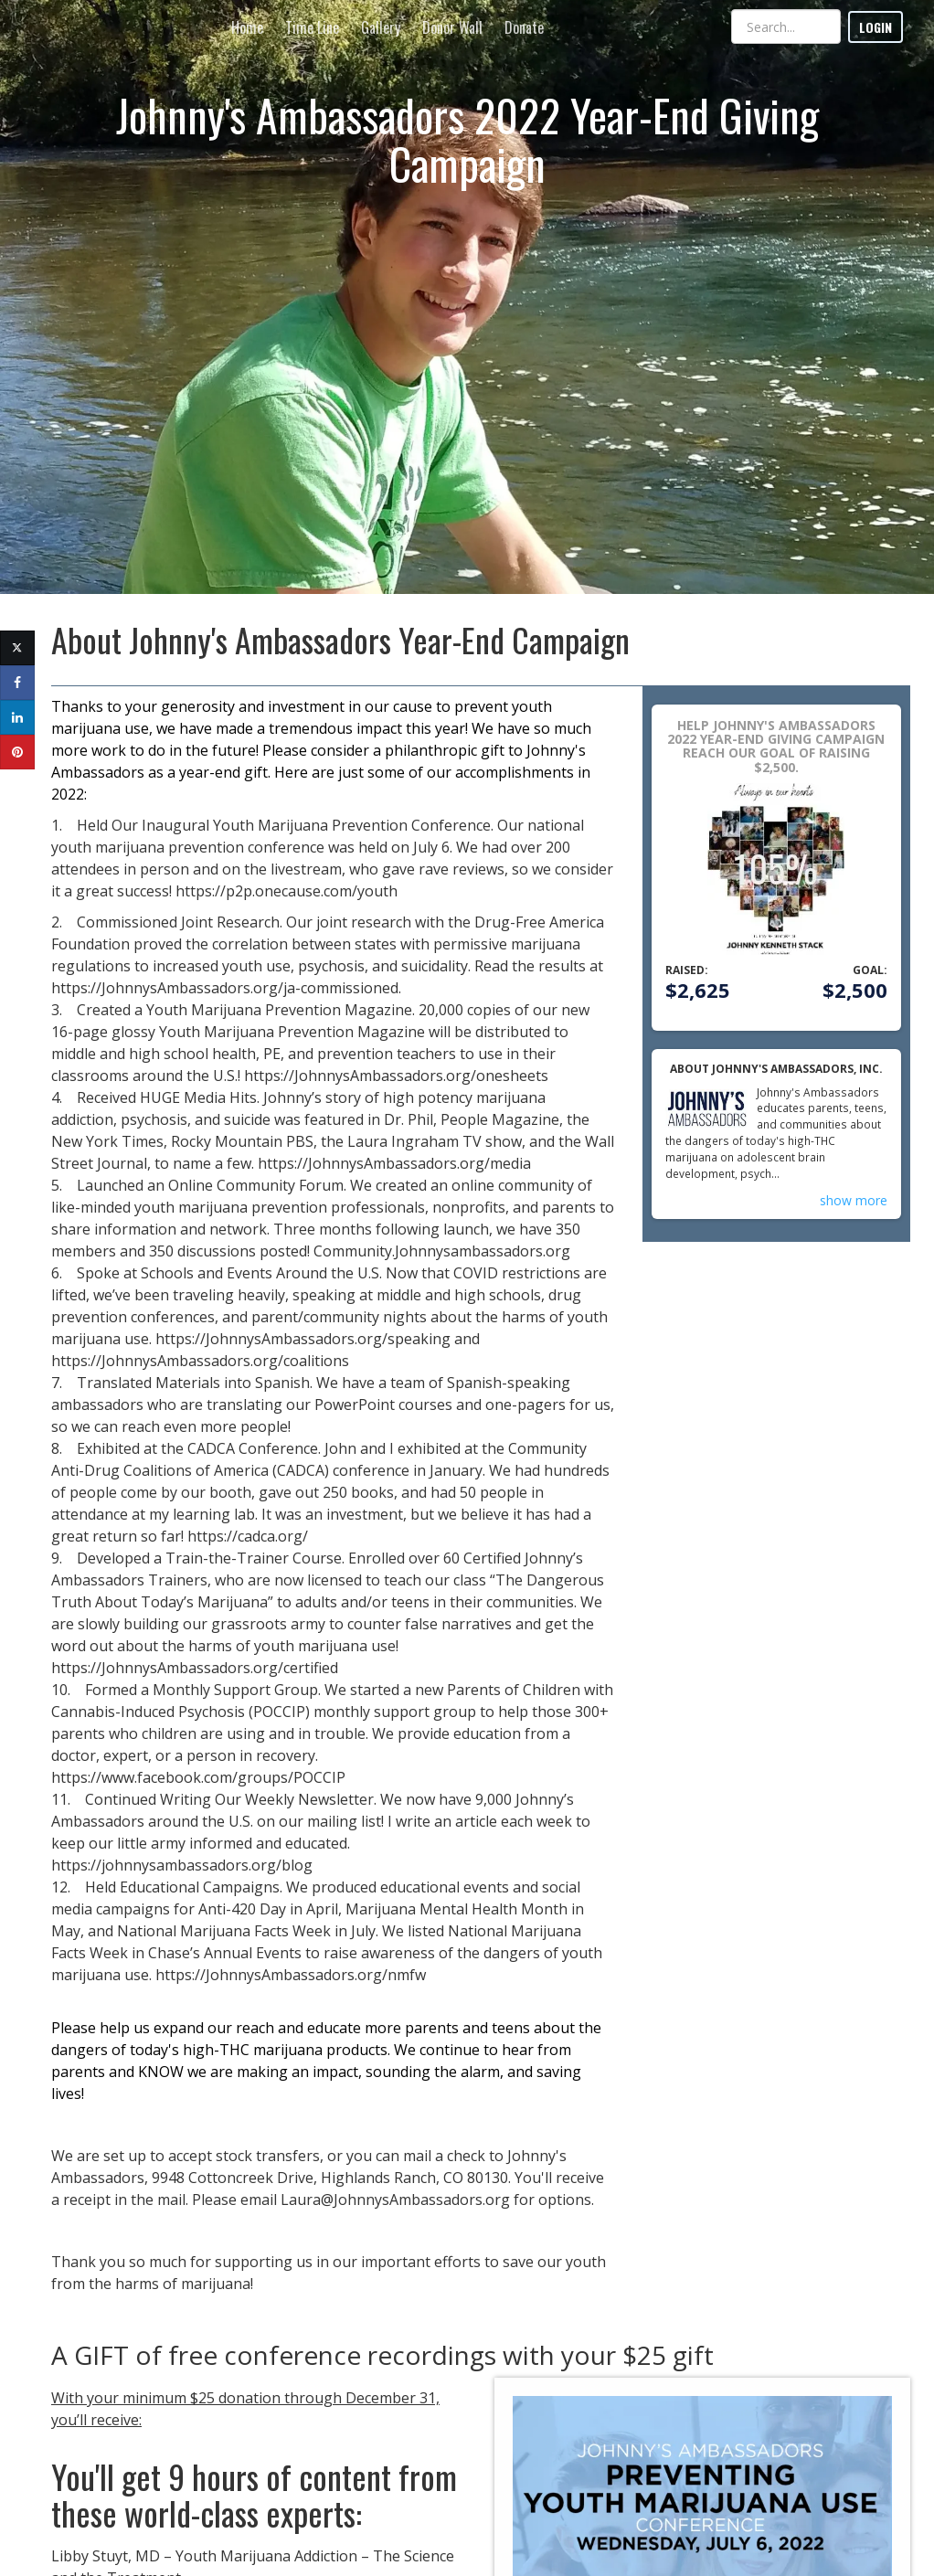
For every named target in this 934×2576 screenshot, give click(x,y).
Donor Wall (452, 27)
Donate (524, 27)
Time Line (312, 27)
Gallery (380, 27)
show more (853, 1200)
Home (247, 27)
